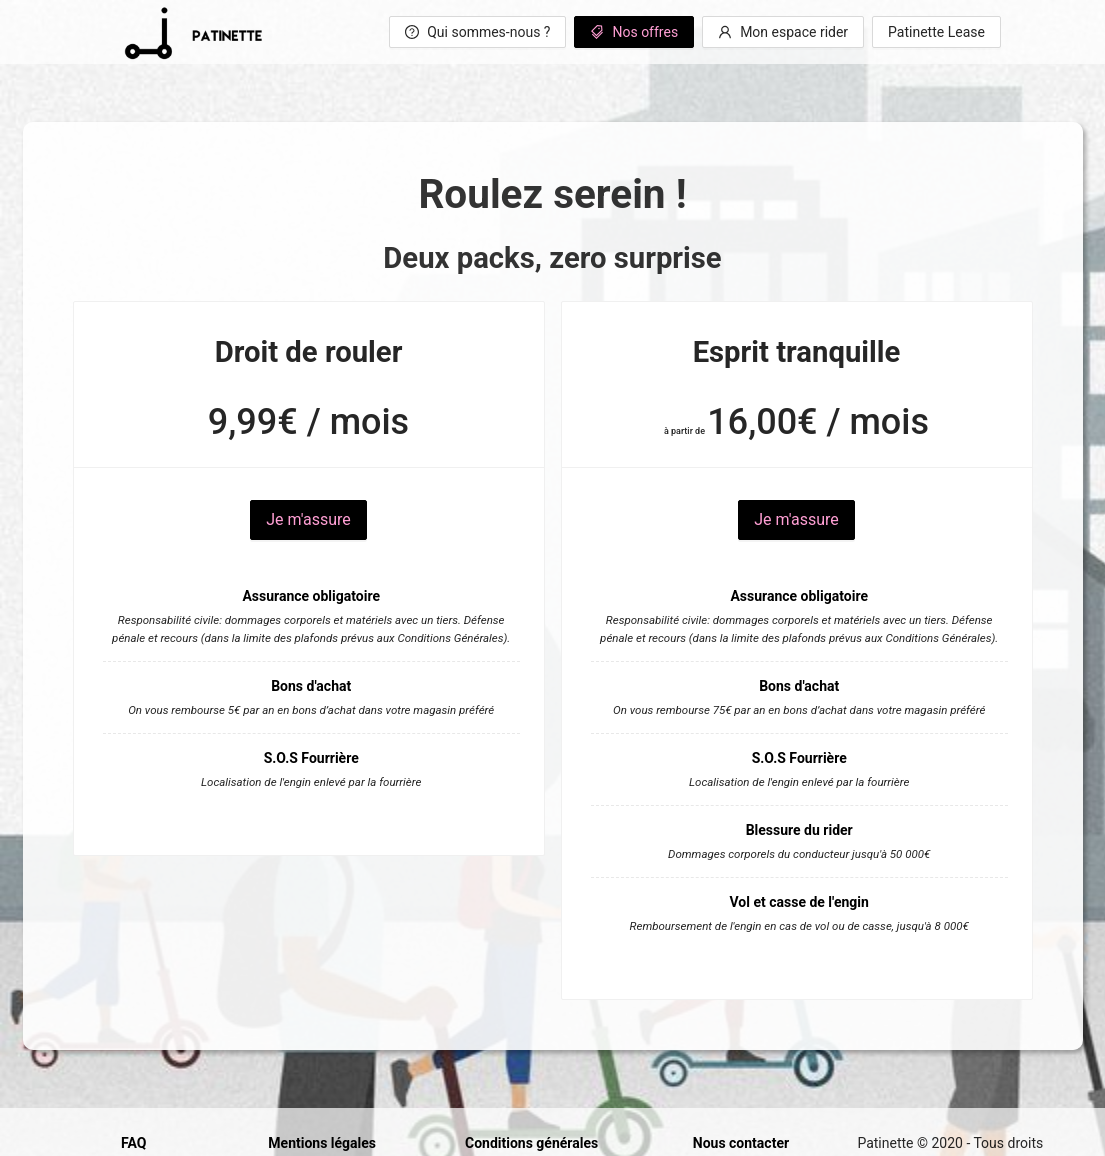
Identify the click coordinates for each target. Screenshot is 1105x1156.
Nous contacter (741, 1143)
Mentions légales (322, 1143)
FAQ (133, 1143)
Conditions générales (531, 1143)
